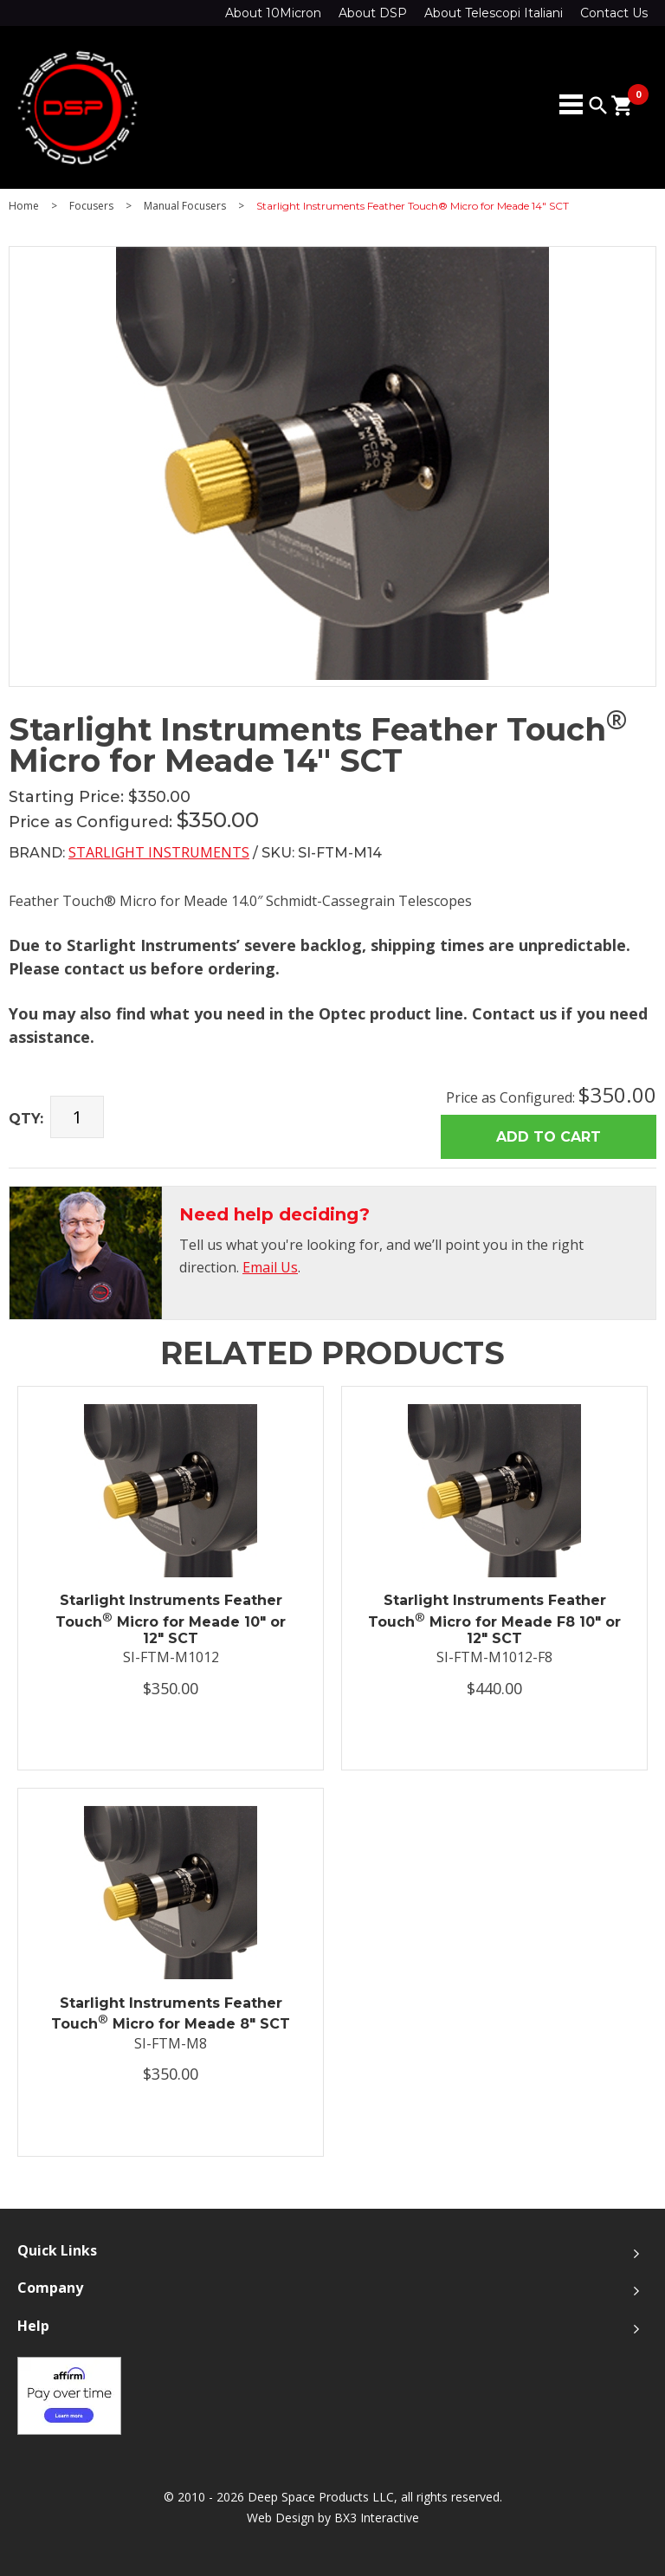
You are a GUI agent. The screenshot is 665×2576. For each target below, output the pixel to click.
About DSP (373, 13)
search (598, 106)
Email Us (270, 1267)
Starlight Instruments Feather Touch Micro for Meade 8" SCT (170, 2014)
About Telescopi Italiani (493, 13)
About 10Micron (273, 13)
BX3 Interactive (376, 2517)
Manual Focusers (185, 206)
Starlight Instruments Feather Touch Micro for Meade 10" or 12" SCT (170, 1619)
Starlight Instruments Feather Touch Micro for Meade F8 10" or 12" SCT (494, 1619)
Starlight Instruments (158, 852)
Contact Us (614, 13)
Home (24, 206)
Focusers (91, 206)
